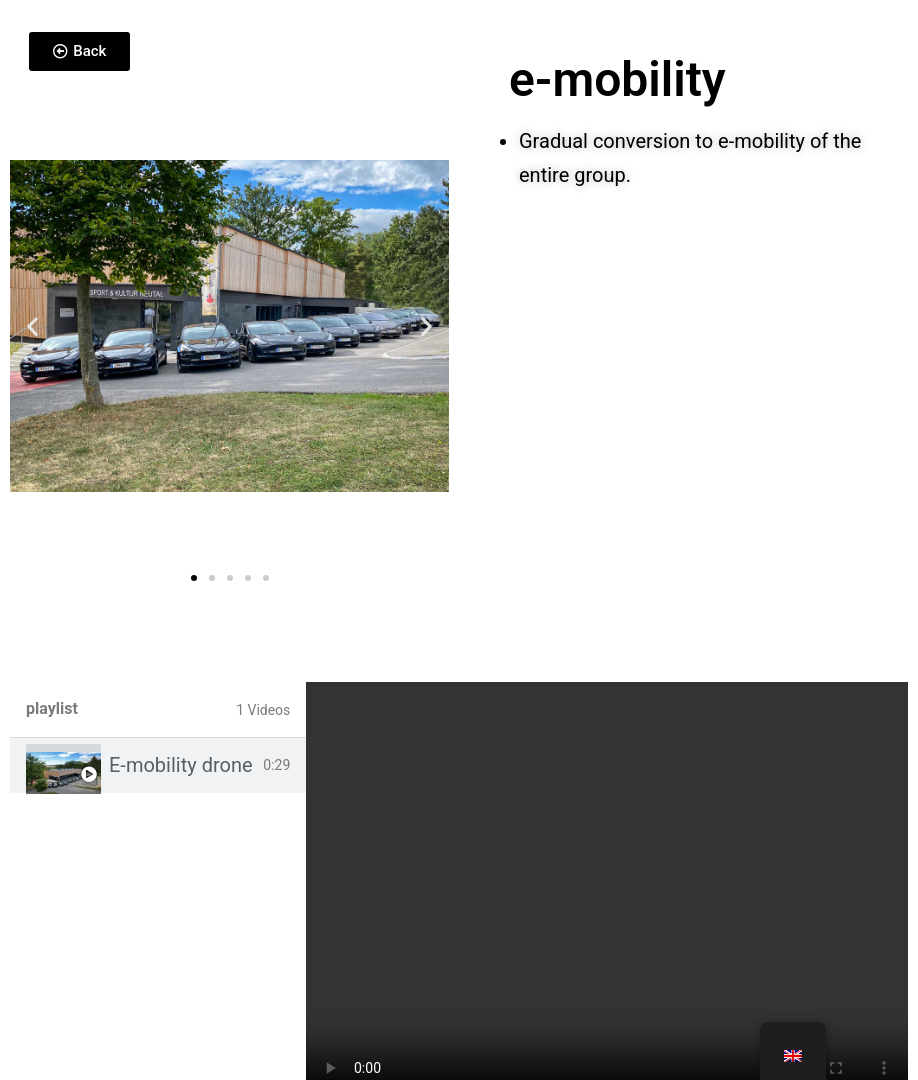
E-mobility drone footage (182, 765)
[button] (32, 325)
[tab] (158, 765)
